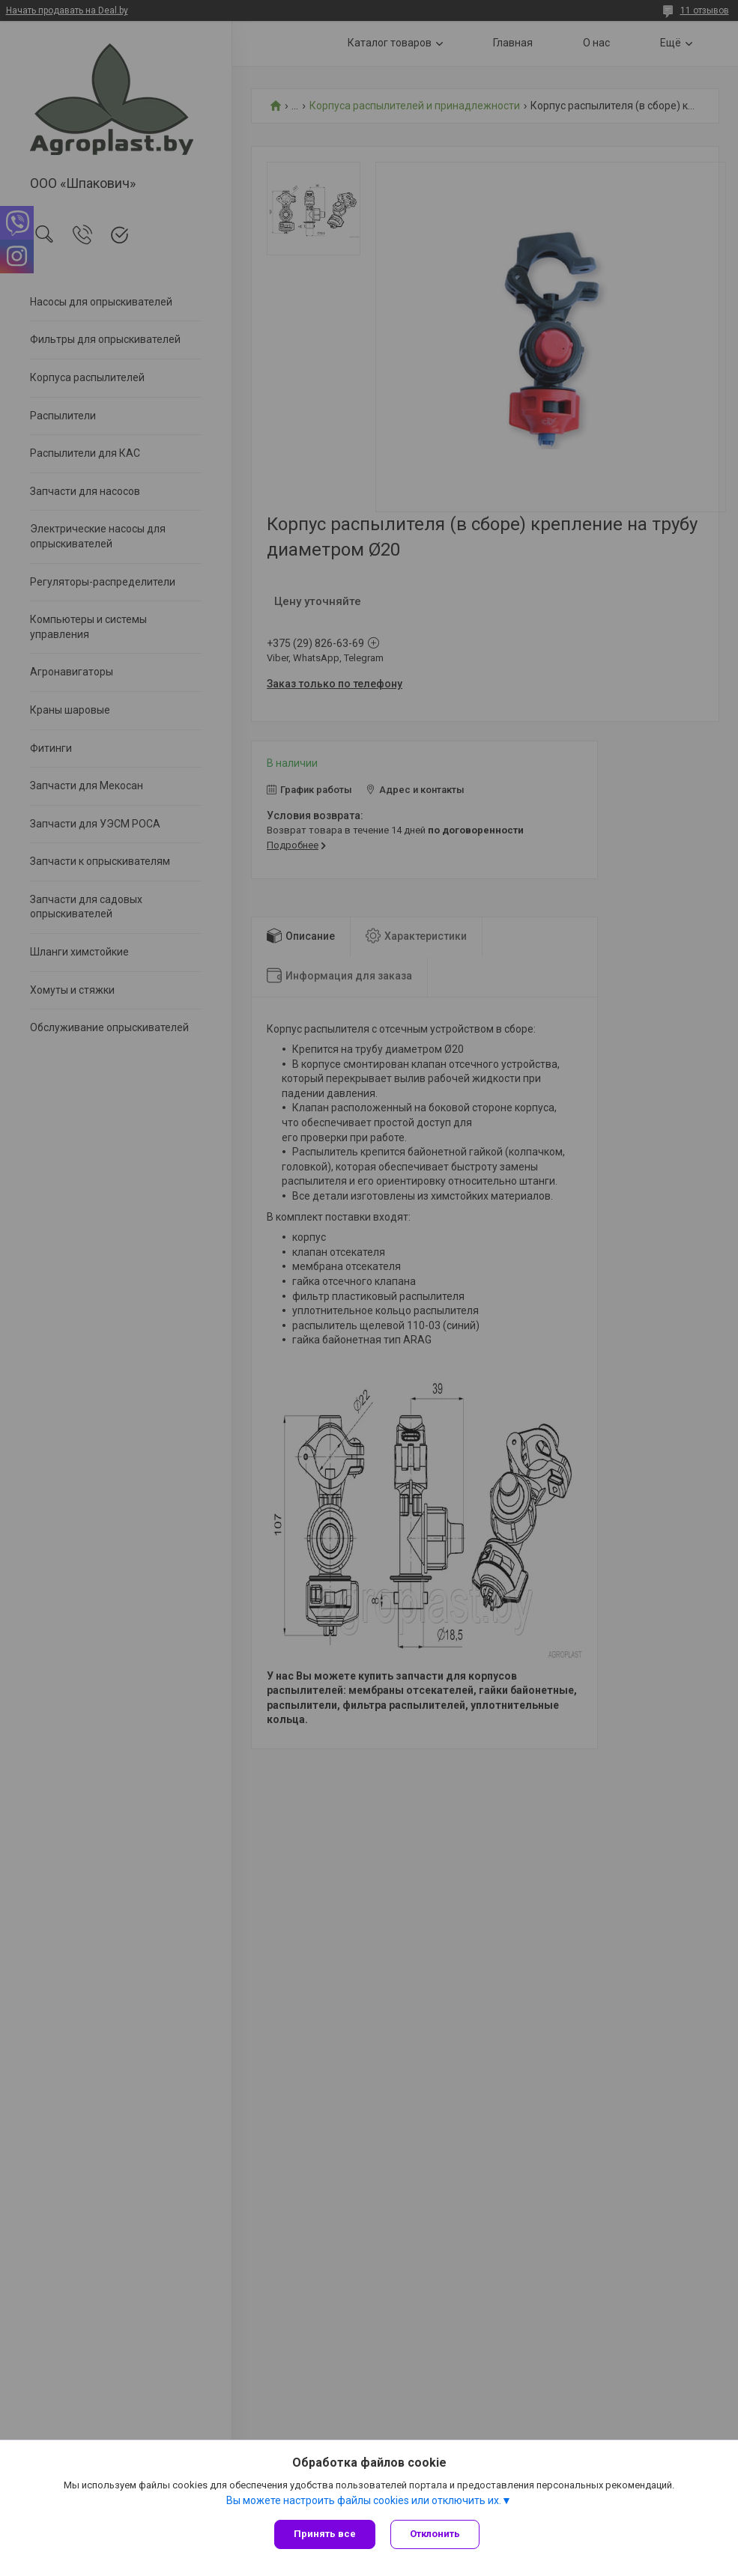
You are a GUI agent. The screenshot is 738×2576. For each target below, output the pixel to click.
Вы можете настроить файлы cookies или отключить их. (363, 2500)
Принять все (325, 2533)
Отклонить (435, 2533)
